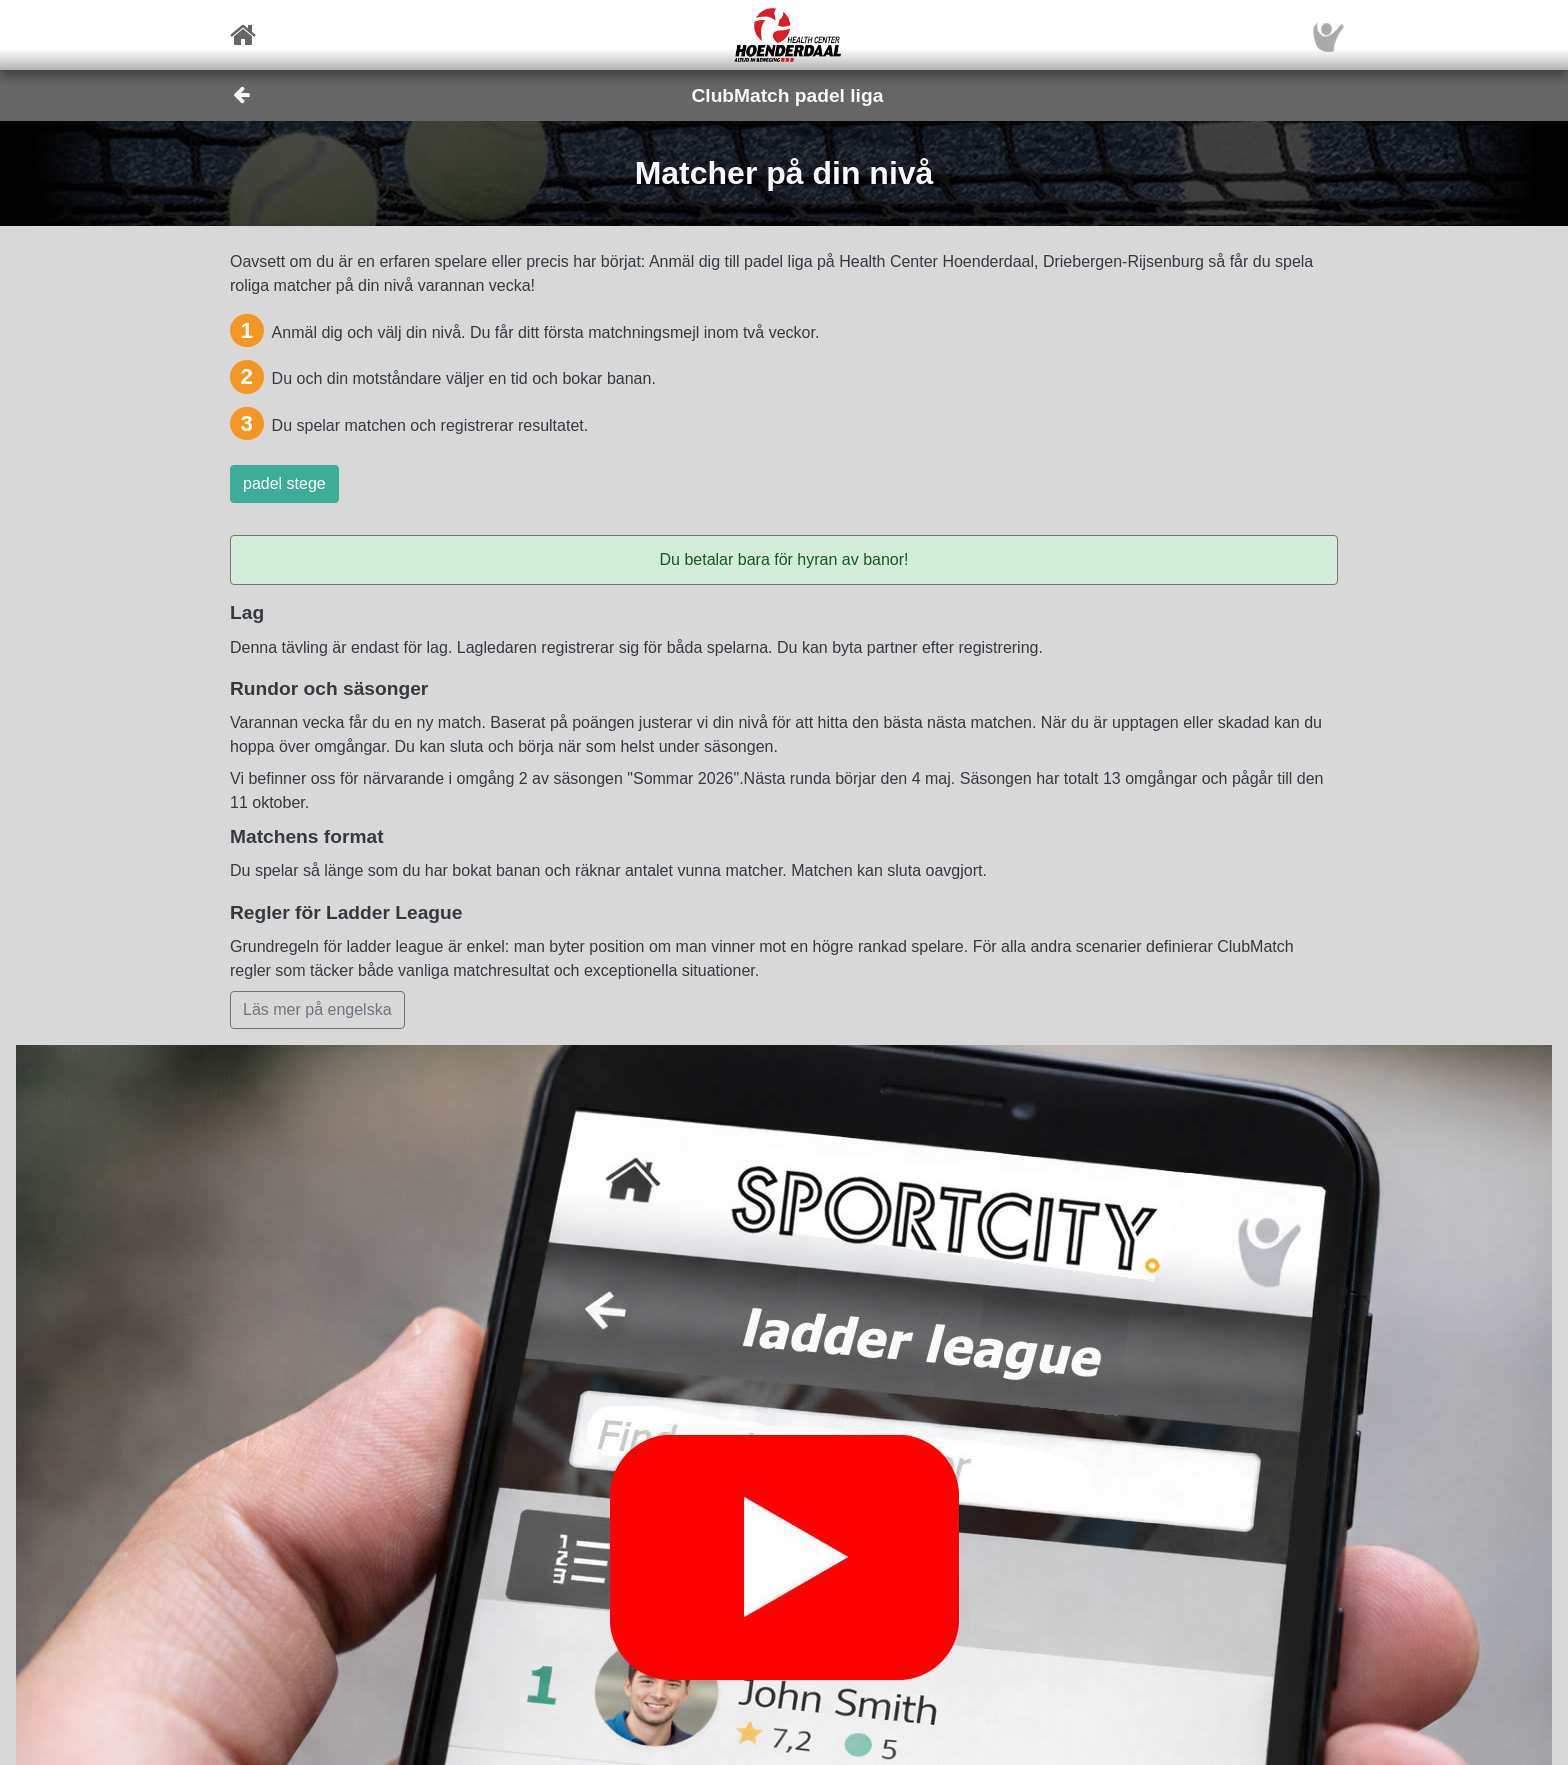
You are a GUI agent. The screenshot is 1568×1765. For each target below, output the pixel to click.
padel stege (284, 483)
